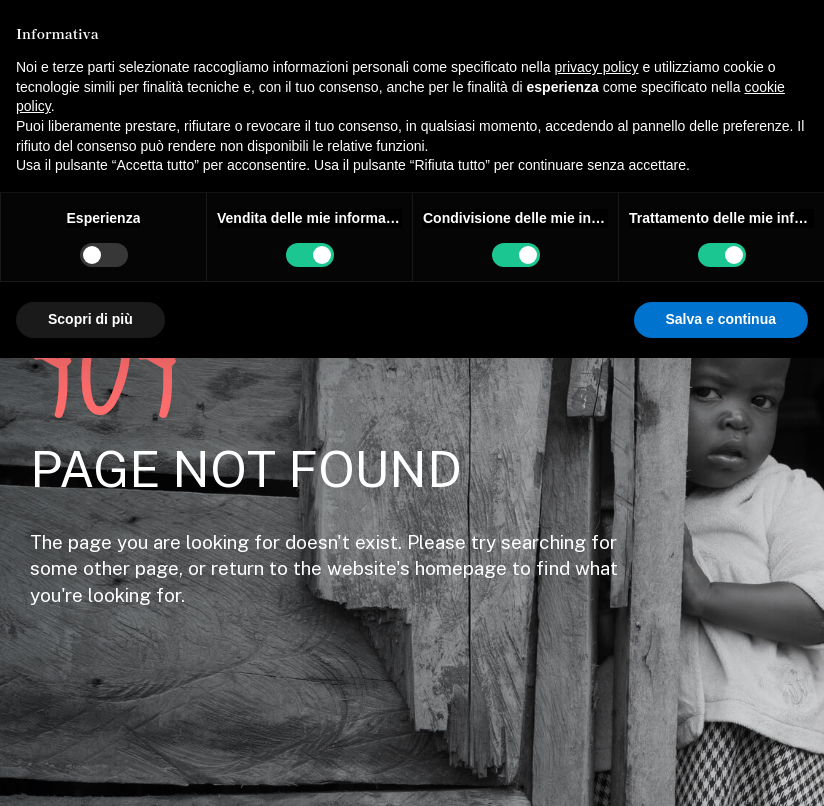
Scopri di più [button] (90, 319)
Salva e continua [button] (721, 319)
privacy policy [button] (597, 67)
